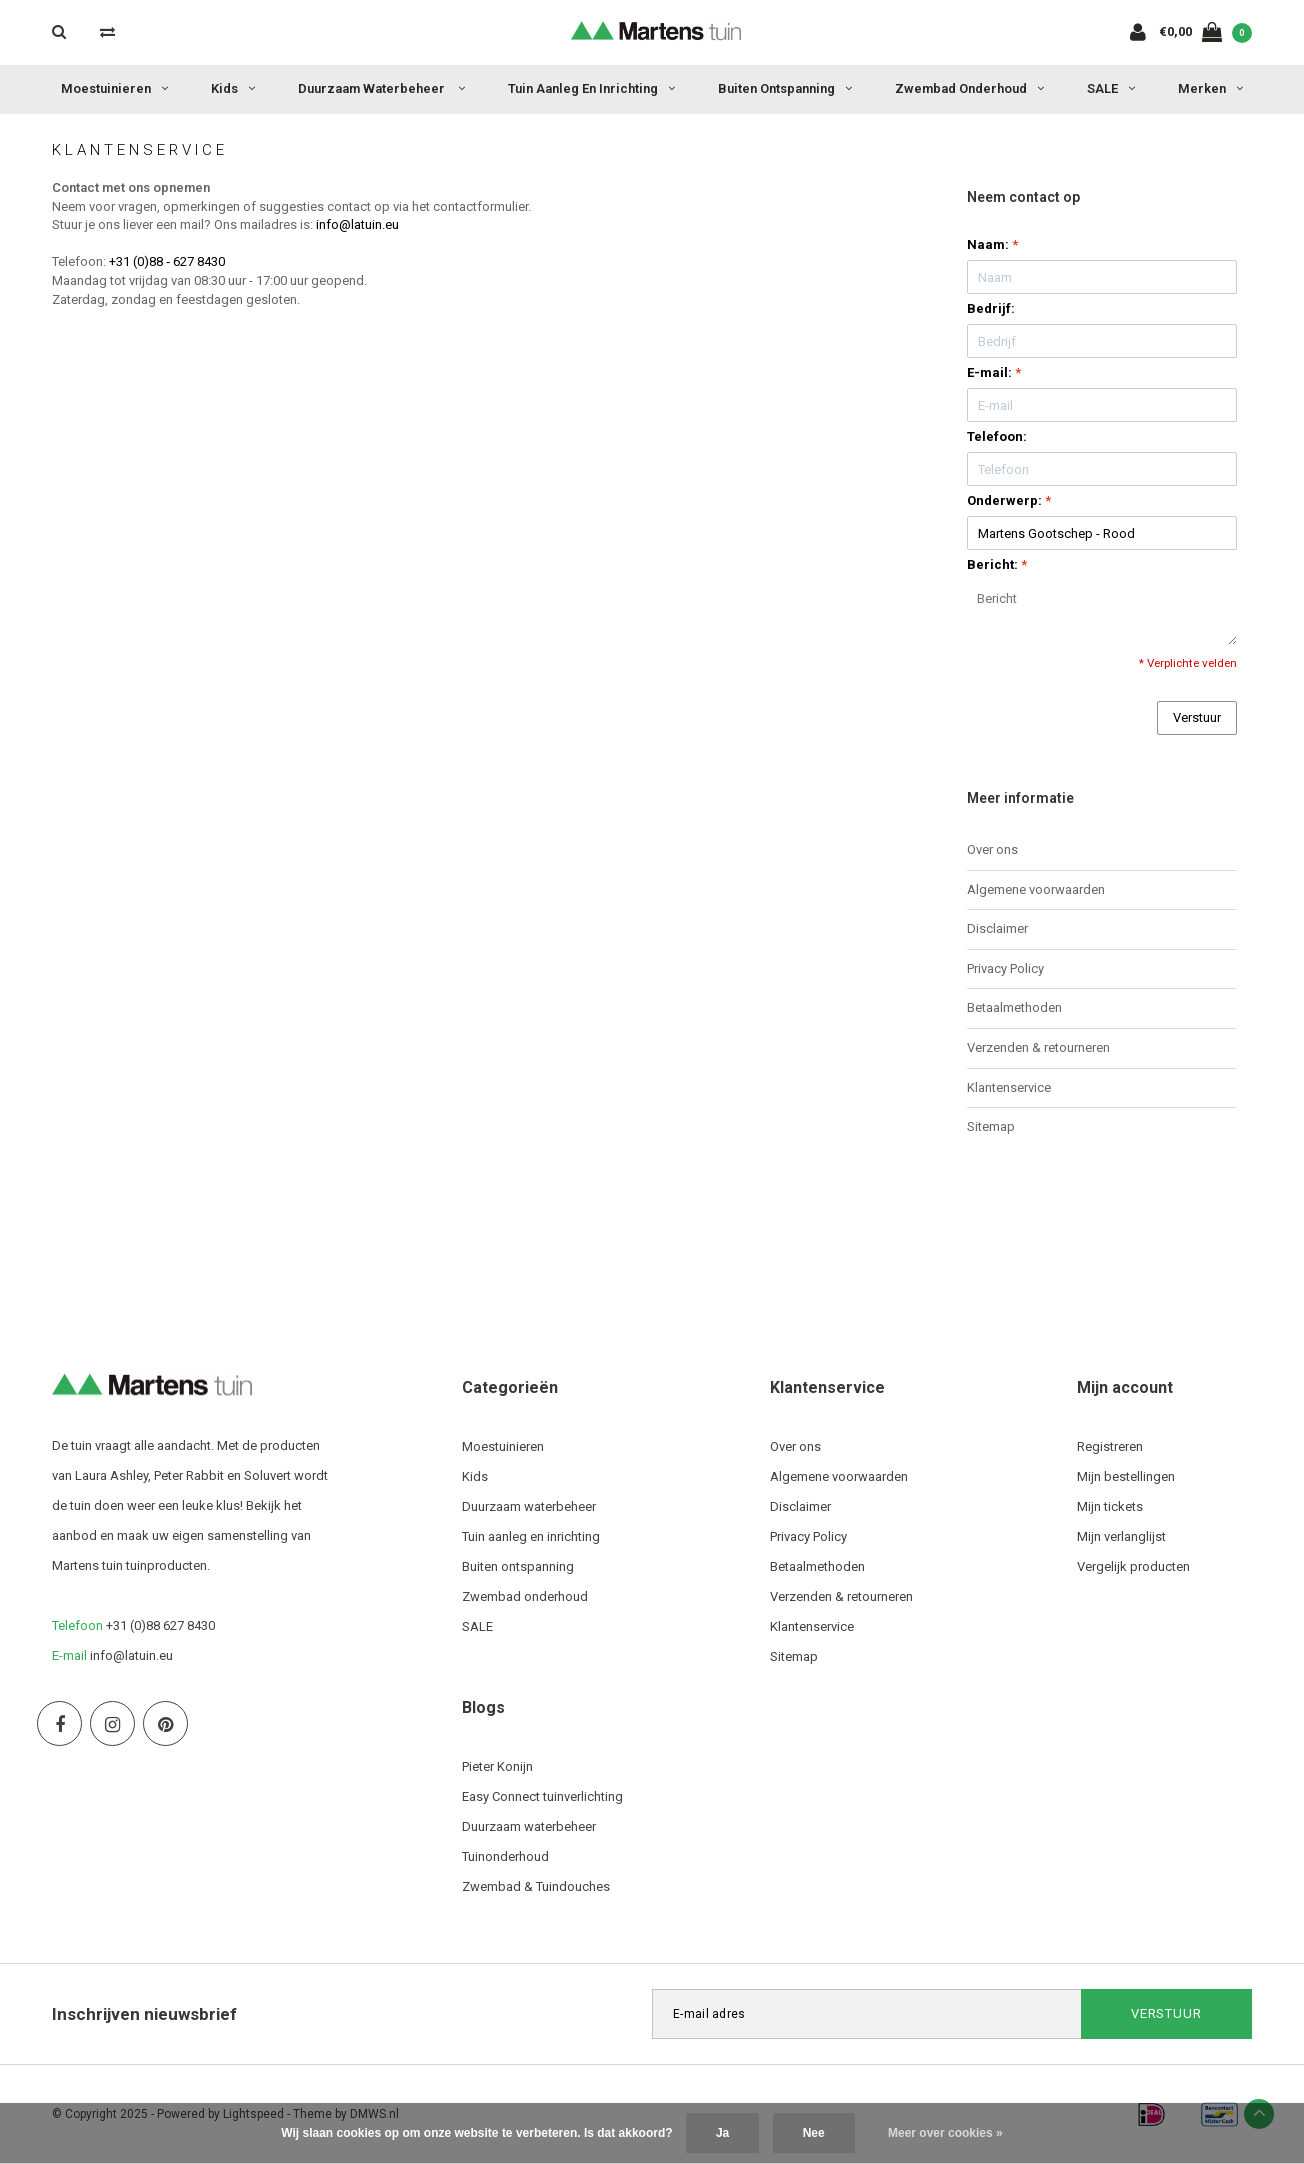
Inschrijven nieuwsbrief (144, 2014)
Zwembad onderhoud (969, 88)
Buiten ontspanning (785, 88)
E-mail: (994, 372)
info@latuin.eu (357, 224)
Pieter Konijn (497, 1766)
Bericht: (997, 564)
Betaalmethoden (1014, 1007)
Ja (722, 2133)
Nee (814, 2133)
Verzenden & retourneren (1038, 1047)
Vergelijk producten (1133, 1566)
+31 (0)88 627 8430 (160, 1625)
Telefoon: (997, 436)
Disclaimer (997, 928)
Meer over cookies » (945, 2133)
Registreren (1110, 1446)
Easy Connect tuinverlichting (542, 1796)
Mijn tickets (1110, 1506)
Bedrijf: (991, 308)
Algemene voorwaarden (1036, 889)
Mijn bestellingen (1126, 1476)
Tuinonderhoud (505, 1856)
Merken (1210, 88)
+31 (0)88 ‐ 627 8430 (167, 261)
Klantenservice (1009, 1087)
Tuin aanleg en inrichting (591, 88)
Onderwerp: (1009, 500)
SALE (1111, 88)
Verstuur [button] (1197, 717)
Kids (233, 88)
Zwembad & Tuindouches (536, 1886)
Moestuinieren (114, 88)
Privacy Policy (1005, 968)
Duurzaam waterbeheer (381, 88)
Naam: (992, 244)
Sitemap (991, 1126)
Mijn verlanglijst (1121, 1536)
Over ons (992, 849)
